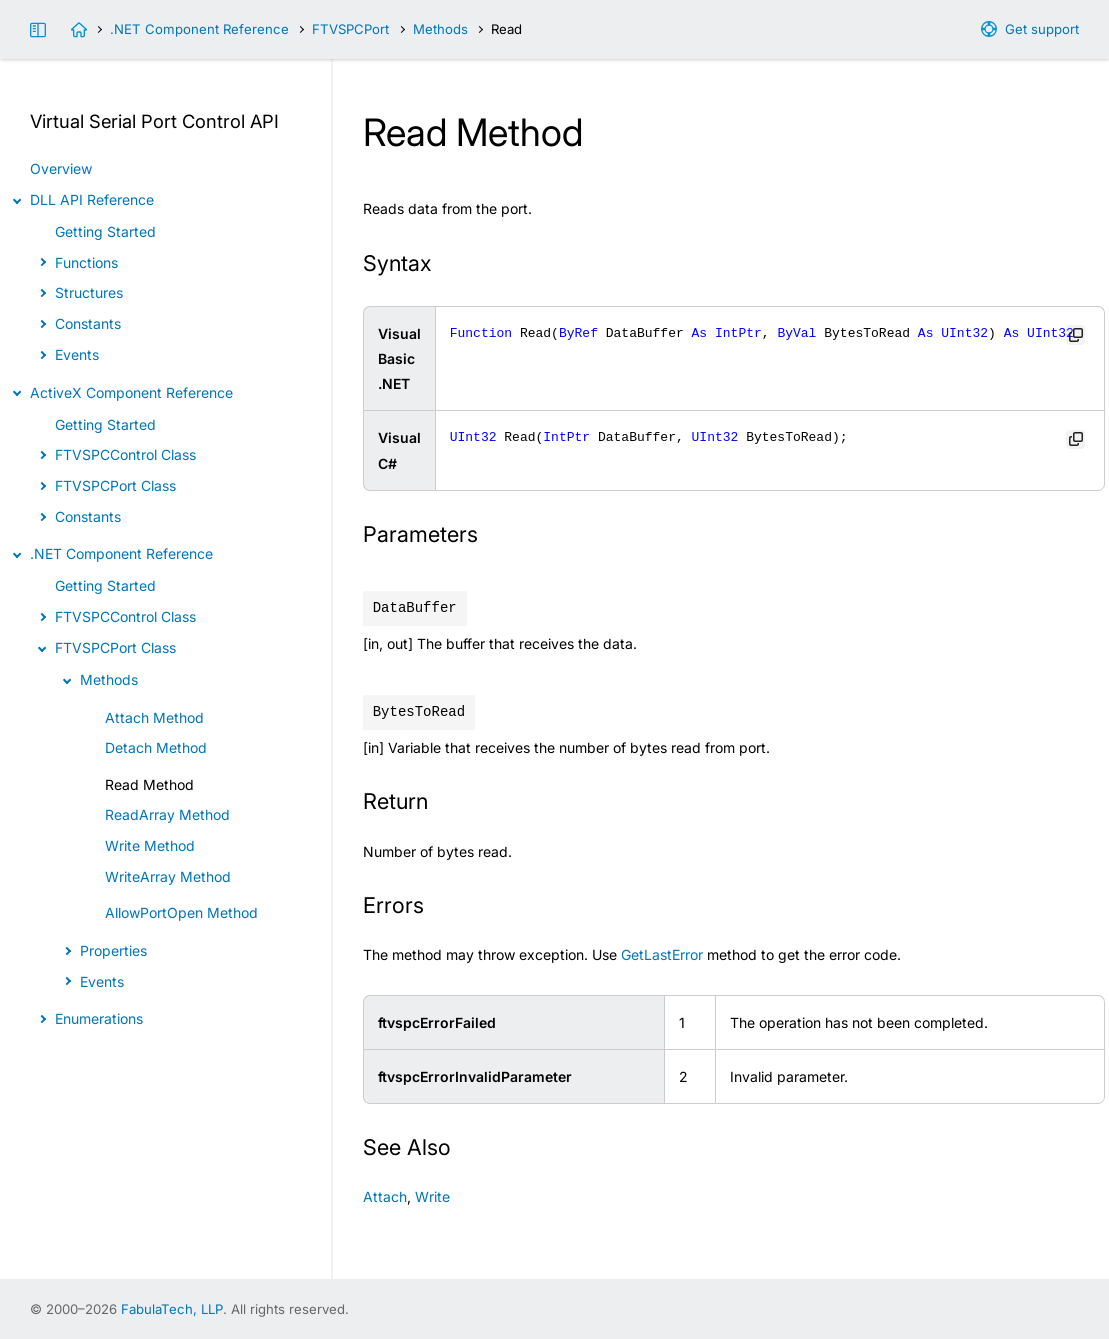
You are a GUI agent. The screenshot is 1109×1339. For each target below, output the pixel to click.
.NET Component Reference (199, 29)
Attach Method (154, 717)
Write (432, 1196)
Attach (385, 1196)
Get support (1042, 29)
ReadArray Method (167, 814)
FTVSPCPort (350, 29)
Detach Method (156, 747)
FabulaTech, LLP (172, 1309)
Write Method (150, 845)
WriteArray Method (168, 876)
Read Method (149, 784)
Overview (61, 168)
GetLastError (662, 954)
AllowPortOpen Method (181, 912)
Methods (440, 29)
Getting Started (105, 231)
